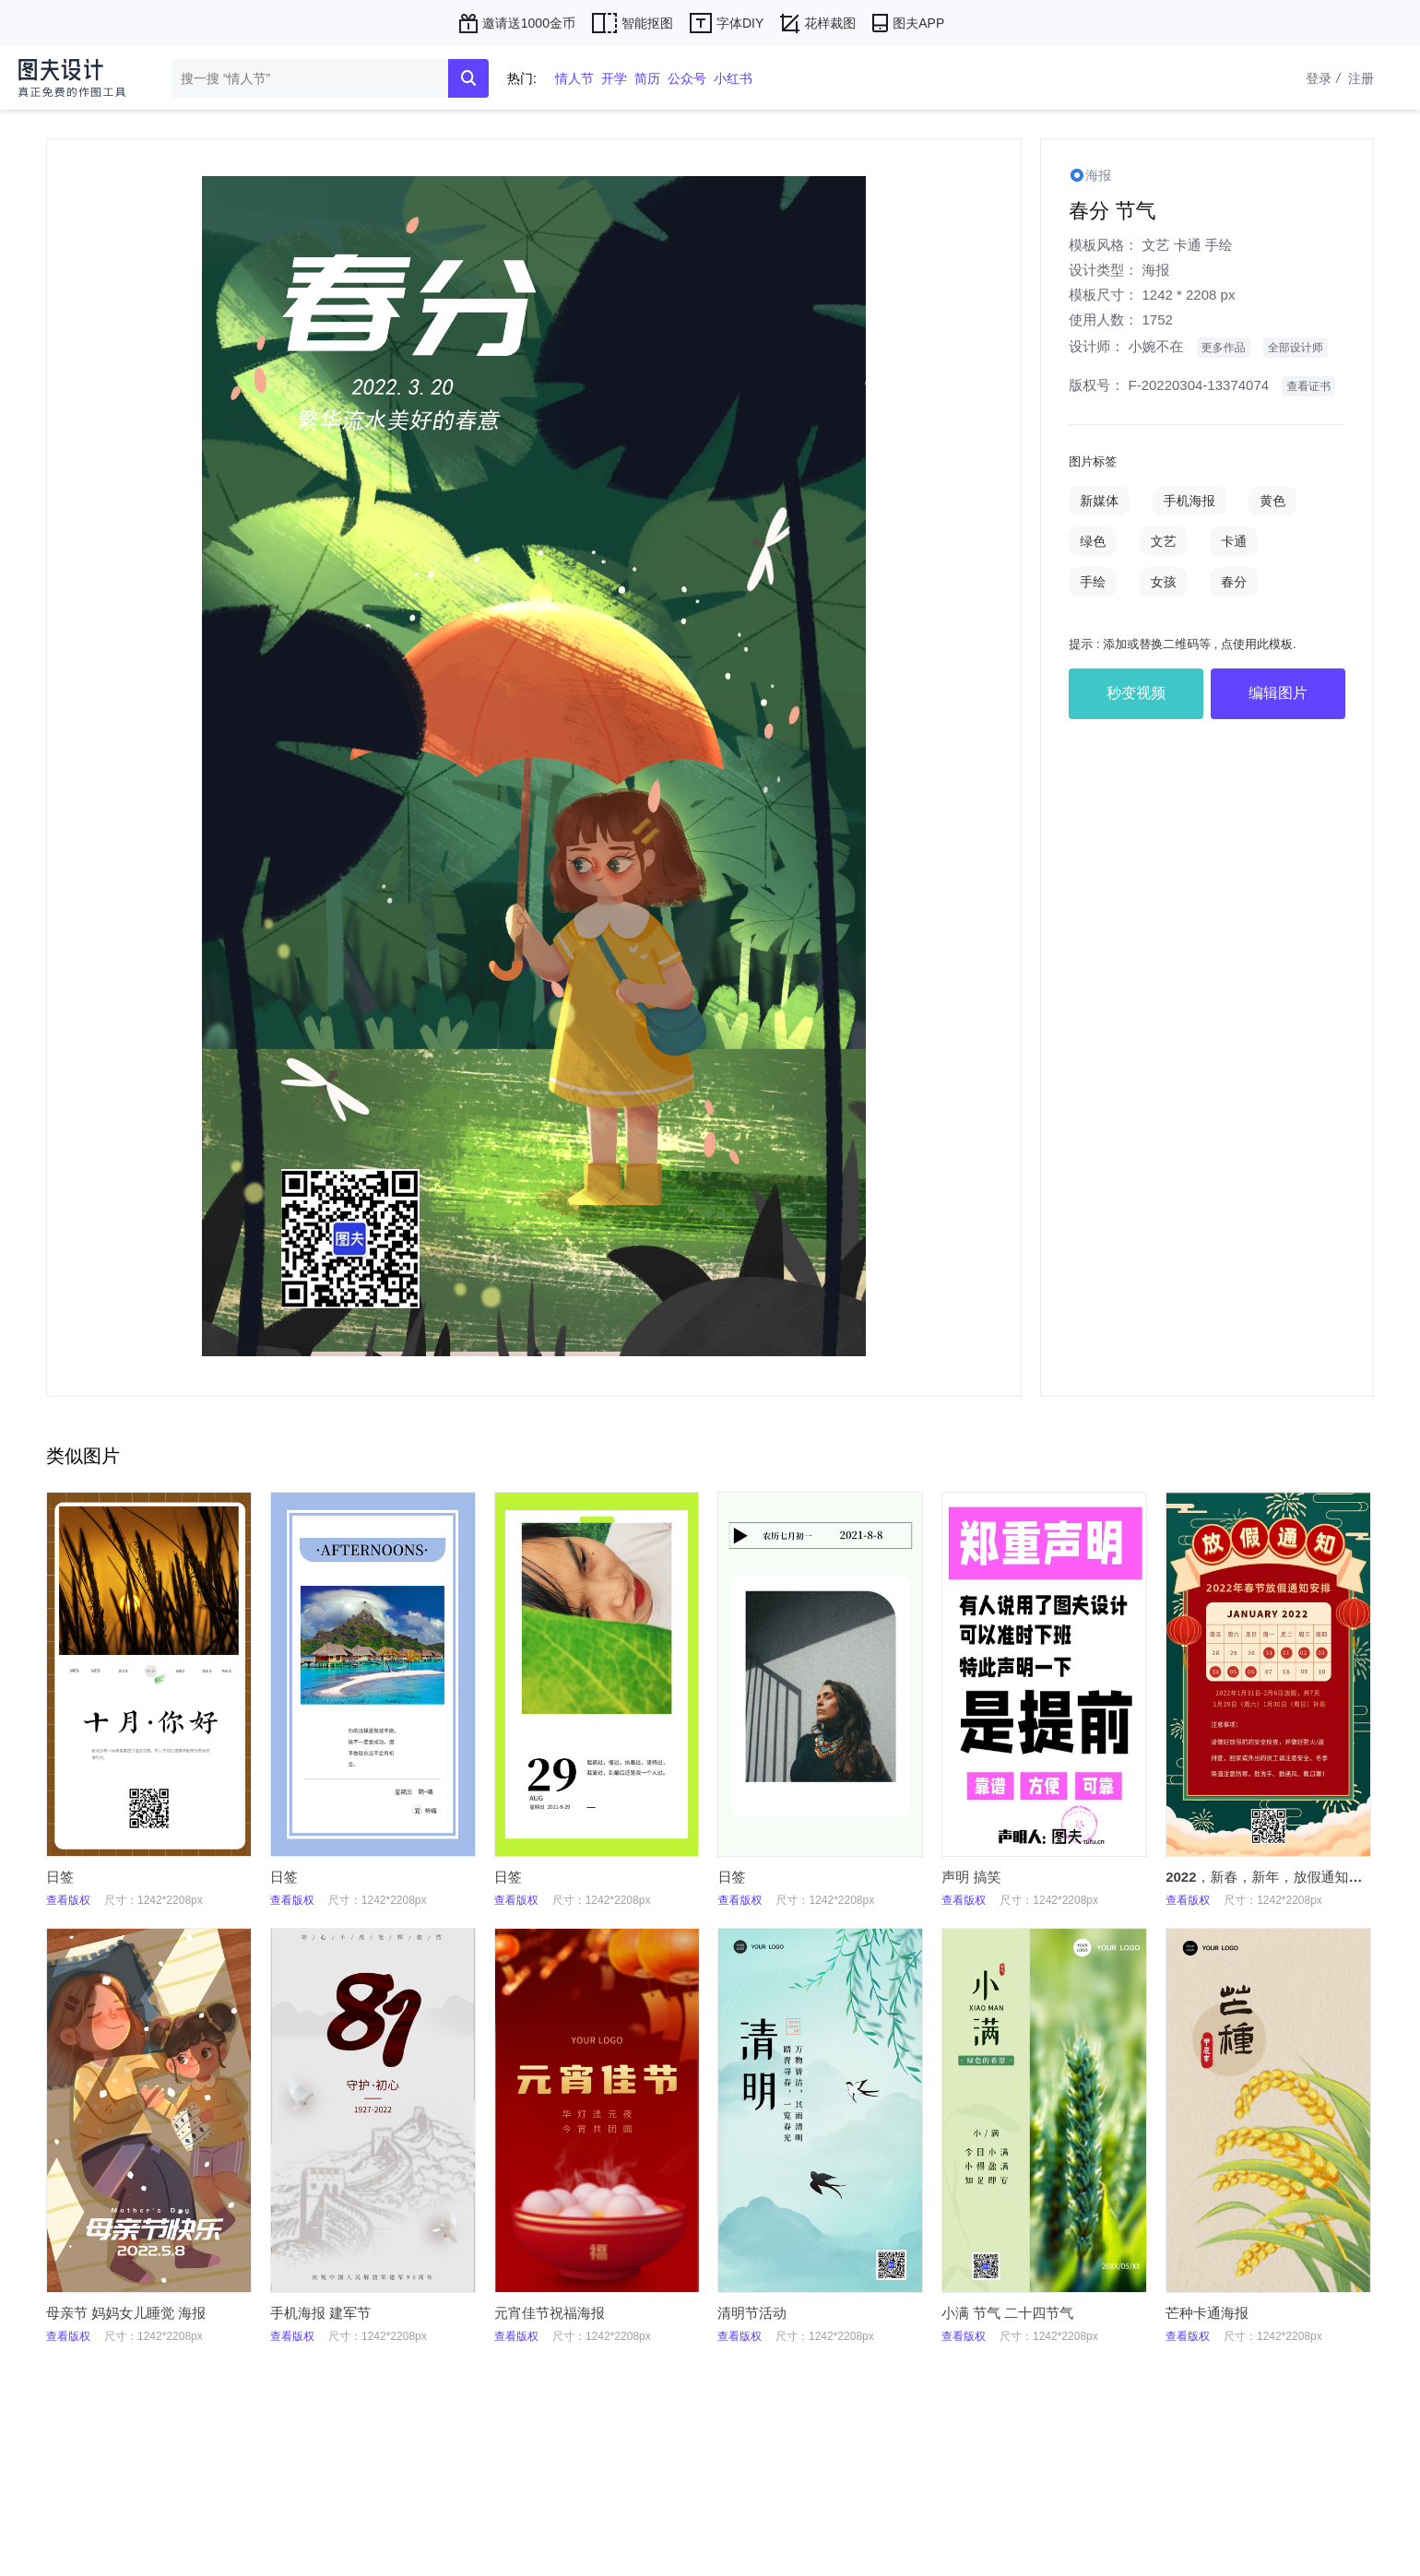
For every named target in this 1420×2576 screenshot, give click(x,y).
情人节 (574, 78)
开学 (614, 78)
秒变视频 (1136, 693)
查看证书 (1308, 386)
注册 (1361, 78)
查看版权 (68, 1900)
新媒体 (1099, 500)
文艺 (1155, 245)
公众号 (687, 78)
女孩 (1164, 581)
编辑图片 (1278, 693)
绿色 (1093, 541)
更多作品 (1223, 347)
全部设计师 (1295, 347)
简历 (647, 78)
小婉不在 (1155, 346)
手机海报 (1189, 500)
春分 (1234, 581)
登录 (1325, 78)
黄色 (1272, 500)
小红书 (733, 78)
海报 (1155, 270)
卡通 (1187, 245)
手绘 (1219, 245)
